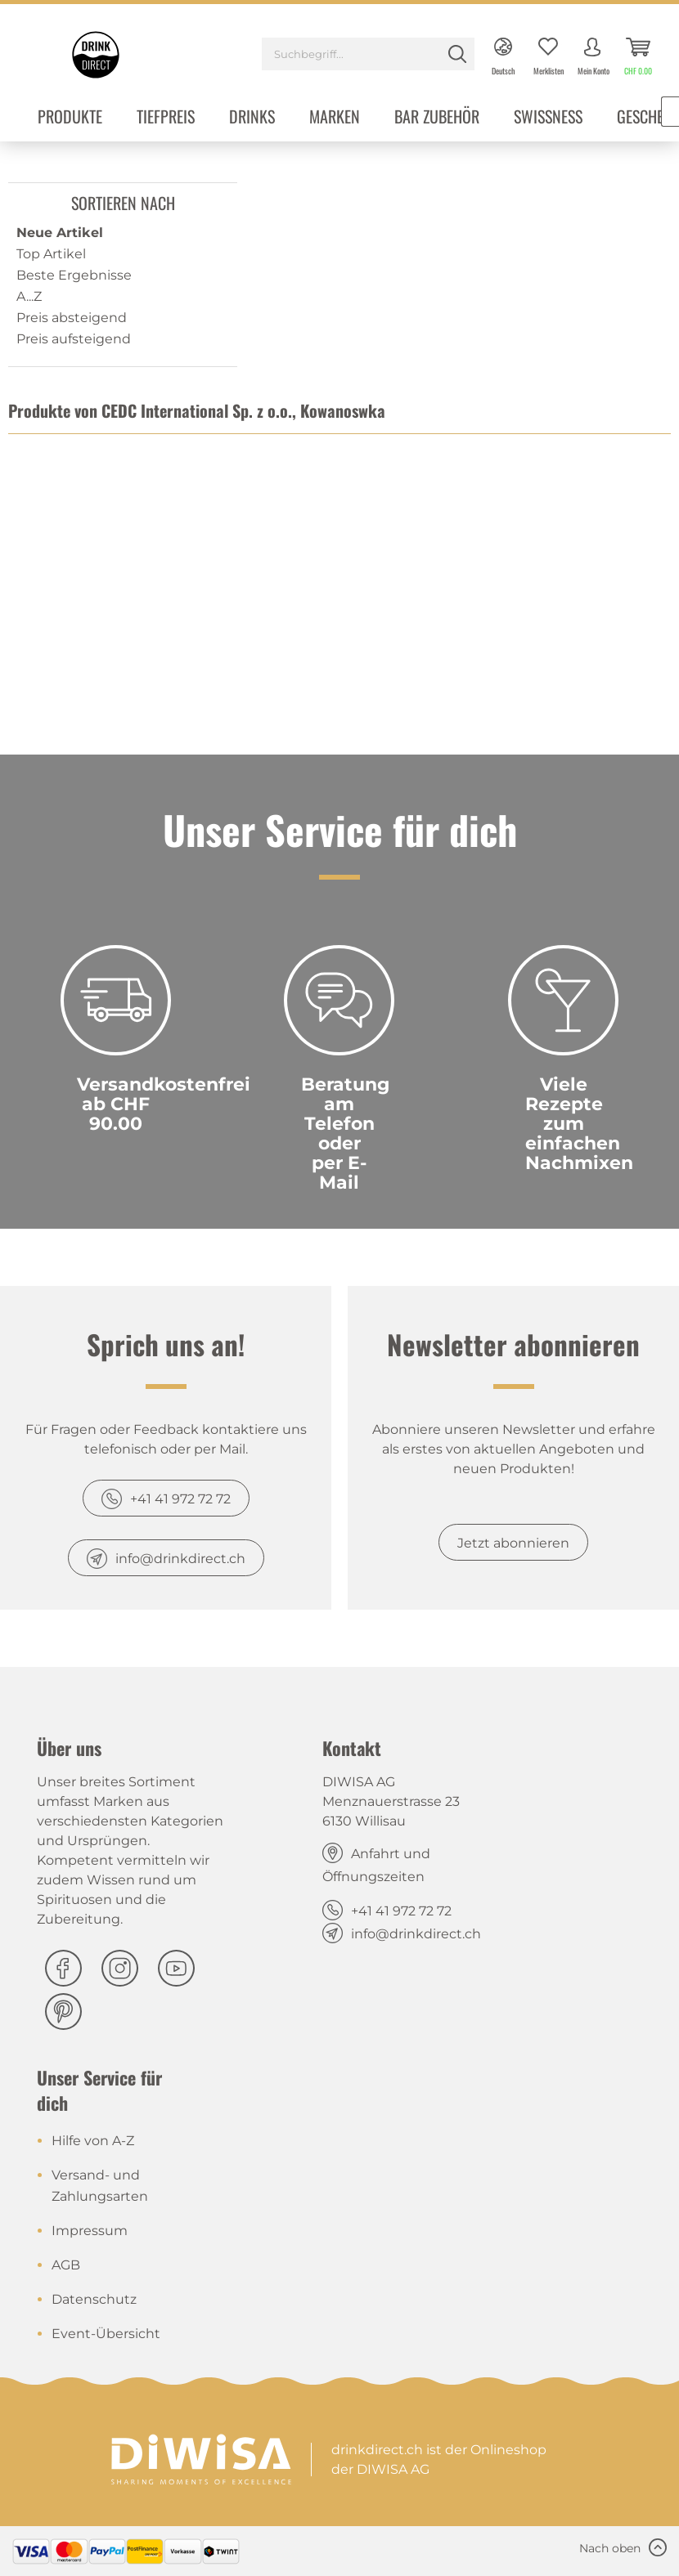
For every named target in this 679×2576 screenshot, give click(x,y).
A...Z (29, 296)
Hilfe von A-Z (93, 2140)
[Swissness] (548, 118)
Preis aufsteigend (73, 339)
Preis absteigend (71, 317)
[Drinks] (252, 118)
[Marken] (334, 118)
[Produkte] (69, 118)
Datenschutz (94, 2299)
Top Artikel (51, 254)
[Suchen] (457, 54)
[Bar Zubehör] (437, 118)
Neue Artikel (59, 232)
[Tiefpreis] (165, 118)
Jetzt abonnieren (513, 1543)
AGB (66, 2265)
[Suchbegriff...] (368, 54)
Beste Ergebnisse (74, 275)
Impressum (90, 2230)
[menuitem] (368, 56)
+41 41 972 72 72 (180, 1499)
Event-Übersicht (106, 2333)
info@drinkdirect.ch (180, 1558)
